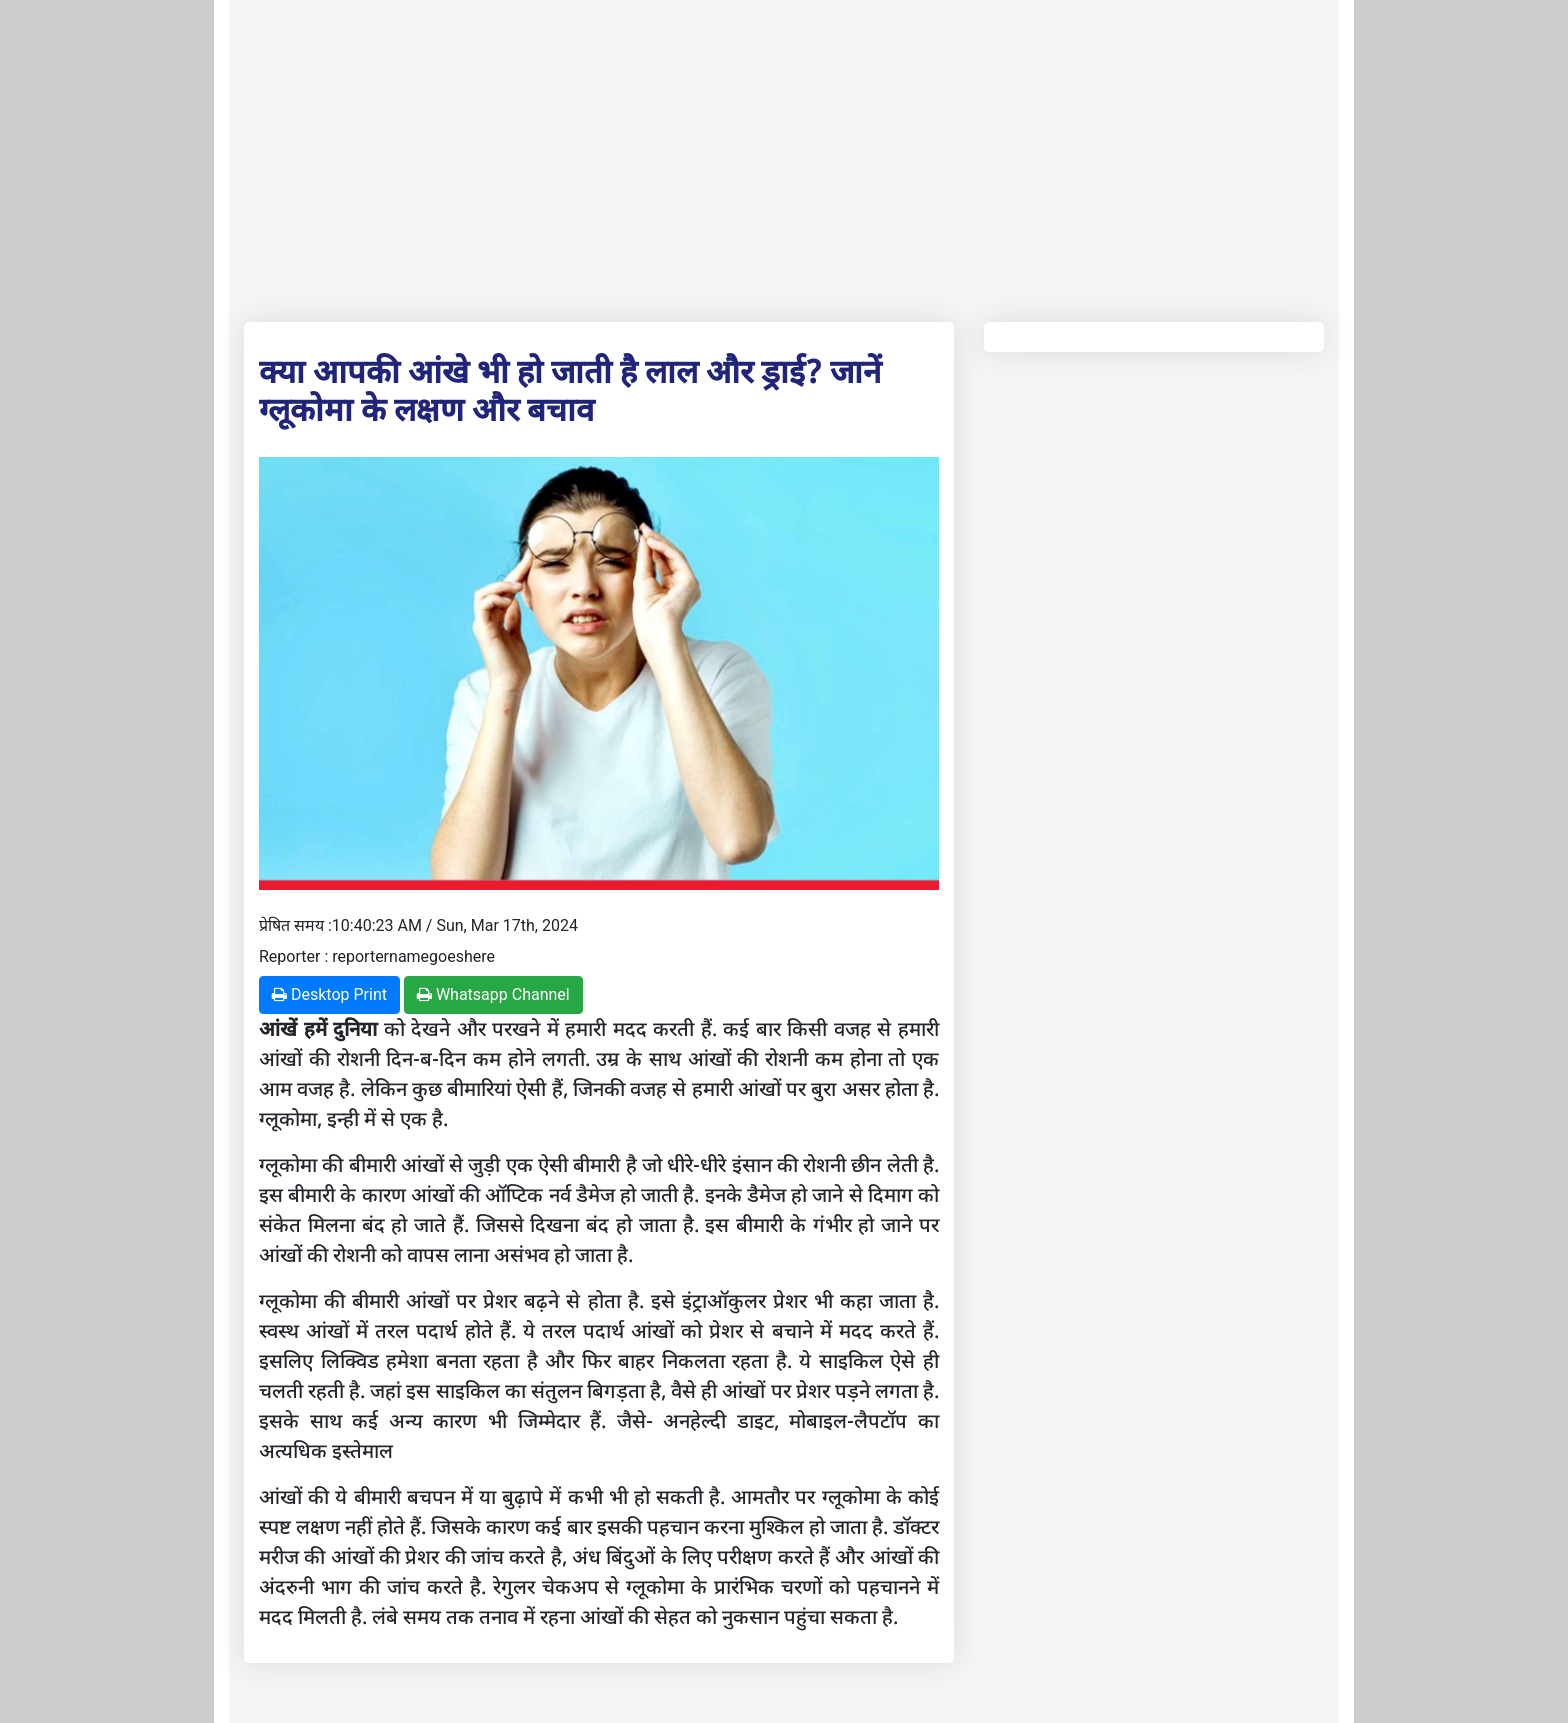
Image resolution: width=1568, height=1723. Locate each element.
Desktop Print (329, 994)
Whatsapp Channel (493, 994)
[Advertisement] (784, 157)
